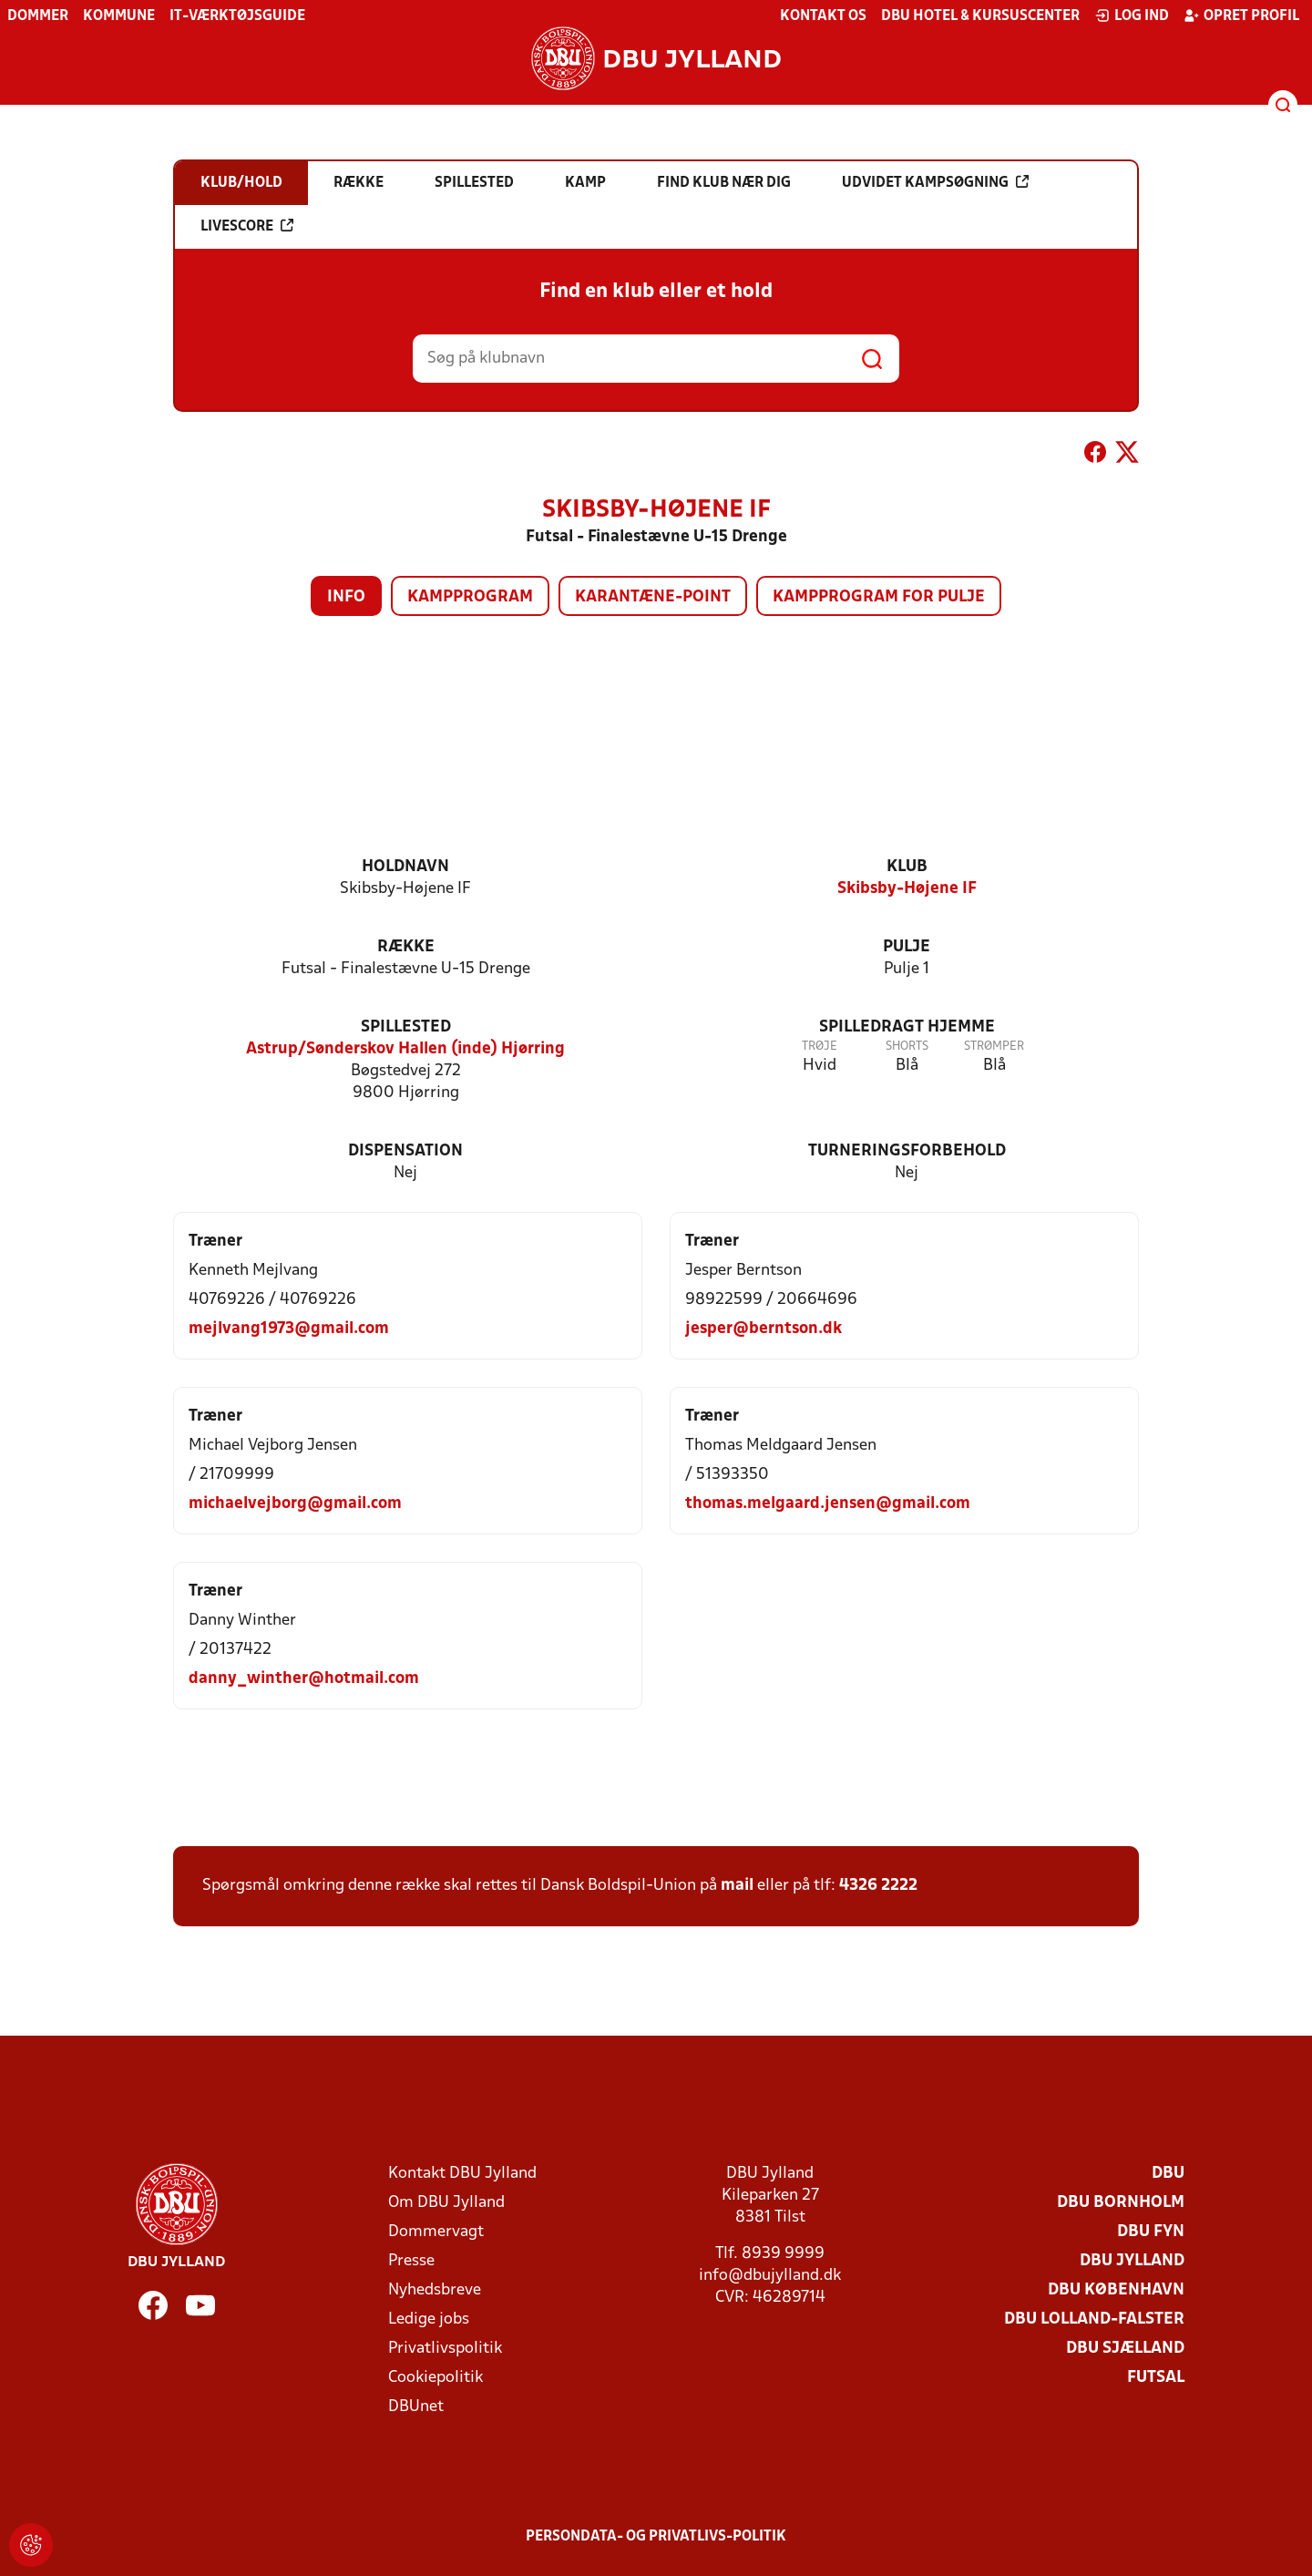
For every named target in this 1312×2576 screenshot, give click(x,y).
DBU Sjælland (1125, 2348)
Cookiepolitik (435, 2378)
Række (406, 947)
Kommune (119, 16)
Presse (411, 2261)
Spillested (406, 1027)
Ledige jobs (428, 2319)
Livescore (246, 226)
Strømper (994, 1046)
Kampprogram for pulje (879, 597)
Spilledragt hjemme (907, 1027)
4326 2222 (878, 1886)
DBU (1168, 2173)
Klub (907, 867)
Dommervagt (436, 2232)
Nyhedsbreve (434, 2290)
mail (737, 1886)
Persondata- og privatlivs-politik (656, 2536)
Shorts (907, 1046)
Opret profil (1241, 15)
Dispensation (405, 1151)
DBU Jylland (1132, 2261)
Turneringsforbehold (907, 1151)
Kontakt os (823, 16)
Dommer (37, 16)
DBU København (1116, 2290)
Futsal (1155, 2378)
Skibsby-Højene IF (907, 889)
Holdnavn (405, 867)
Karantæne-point (653, 597)
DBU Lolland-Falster (1094, 2319)
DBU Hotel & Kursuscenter (980, 16)
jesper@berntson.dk (763, 1329)
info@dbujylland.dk (770, 2276)
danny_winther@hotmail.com (304, 1679)
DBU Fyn (1150, 2232)
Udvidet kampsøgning (935, 182)
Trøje (819, 1046)
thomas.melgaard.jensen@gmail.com (827, 1504)
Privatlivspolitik (445, 2348)
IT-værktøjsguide (237, 16)
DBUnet (416, 2407)
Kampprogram (470, 597)
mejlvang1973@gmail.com (289, 1329)
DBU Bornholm (1120, 2203)
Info (346, 597)
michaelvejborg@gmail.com (295, 1504)
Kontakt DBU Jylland (462, 2173)
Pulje (906, 947)
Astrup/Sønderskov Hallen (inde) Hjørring (405, 1049)
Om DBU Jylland (446, 2203)
